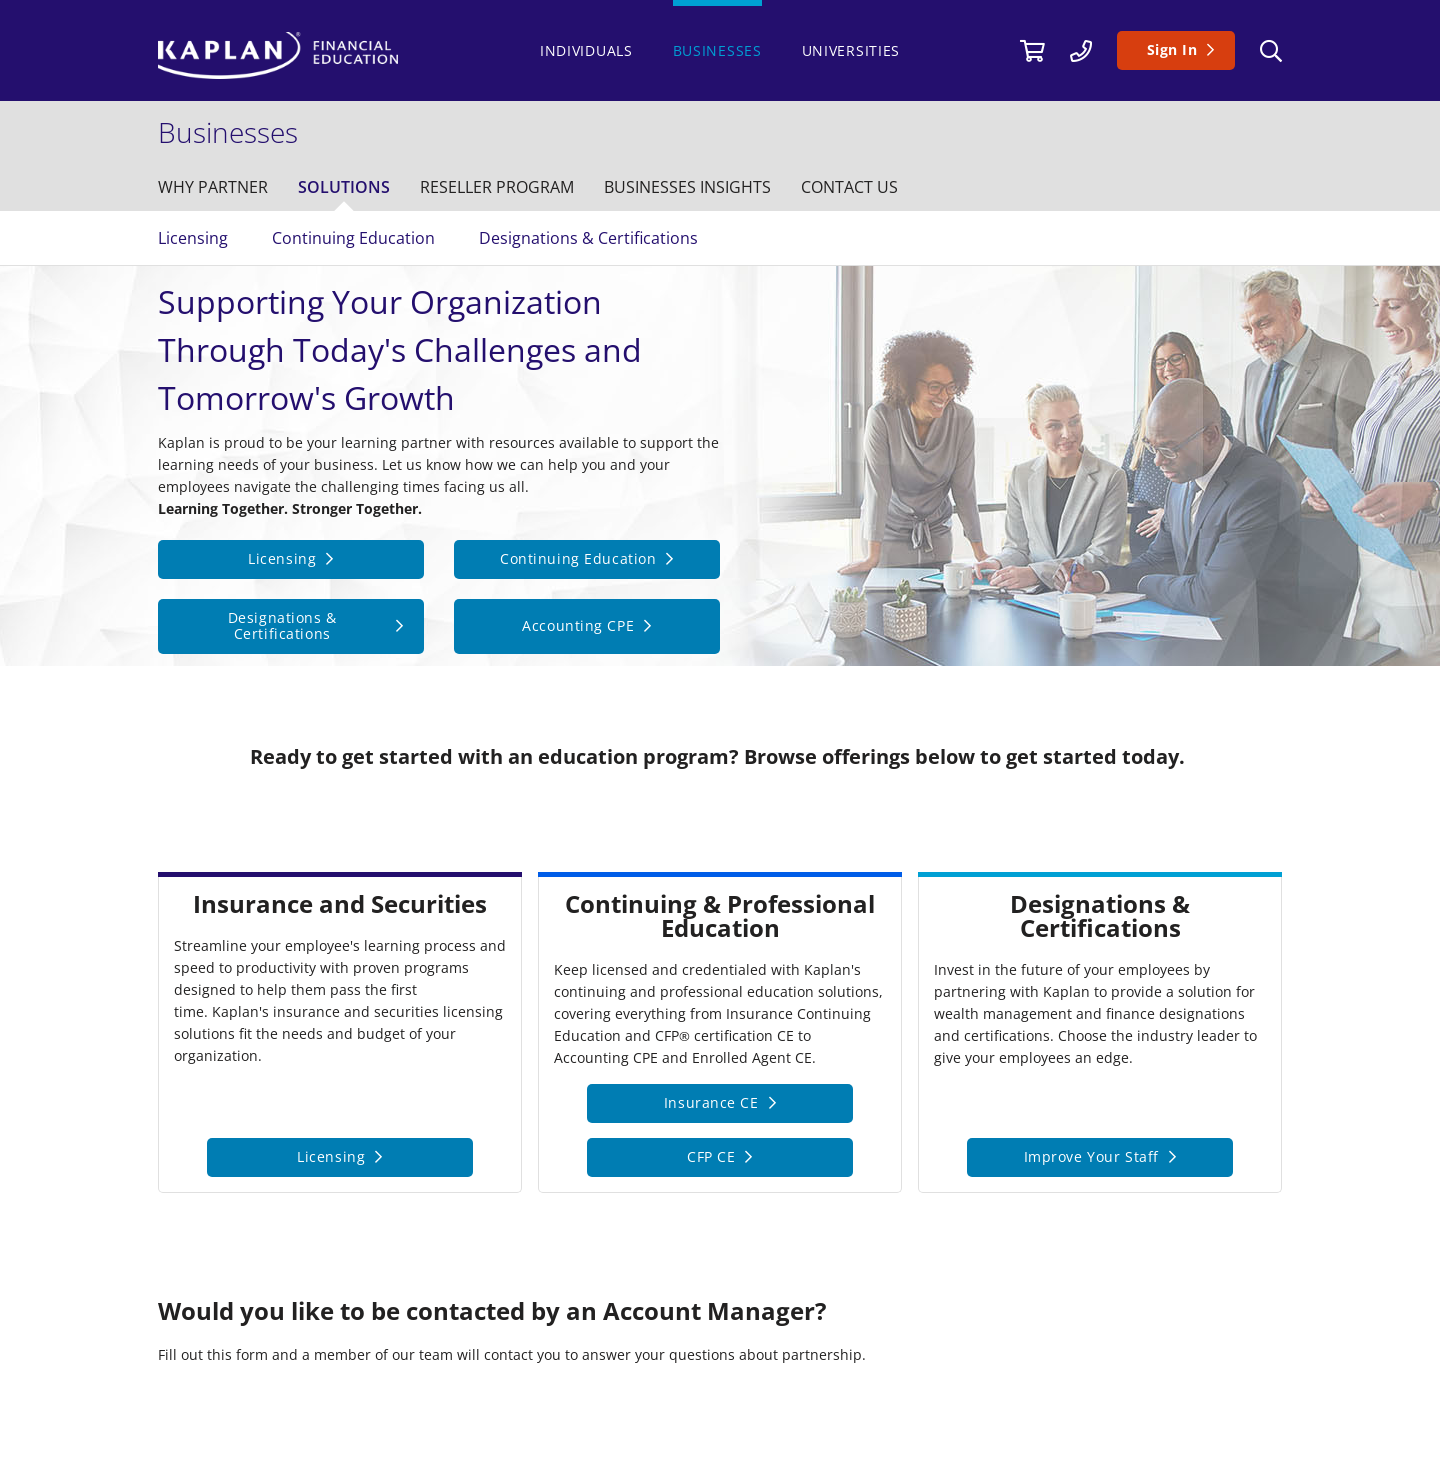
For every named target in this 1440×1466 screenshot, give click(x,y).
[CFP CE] (720, 1157)
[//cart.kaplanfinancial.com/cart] (1032, 50)
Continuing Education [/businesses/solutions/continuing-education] (353, 238)
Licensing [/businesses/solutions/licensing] (193, 238)
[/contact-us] (1081, 50)
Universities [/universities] (851, 50)
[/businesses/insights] (687, 187)
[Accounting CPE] (587, 627)
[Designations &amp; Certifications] (291, 627)
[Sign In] (1176, 50)
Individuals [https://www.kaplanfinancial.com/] (586, 50)
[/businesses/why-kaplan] (213, 187)
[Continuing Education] (587, 559)
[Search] (1271, 51)
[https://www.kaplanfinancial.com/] (339, 55)
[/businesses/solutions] (344, 187)
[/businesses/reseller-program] (497, 187)
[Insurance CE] (720, 1103)
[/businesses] (233, 132)
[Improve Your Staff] (1100, 1157)
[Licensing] (291, 559)
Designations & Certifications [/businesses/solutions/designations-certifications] (588, 238)
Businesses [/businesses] (717, 50)
